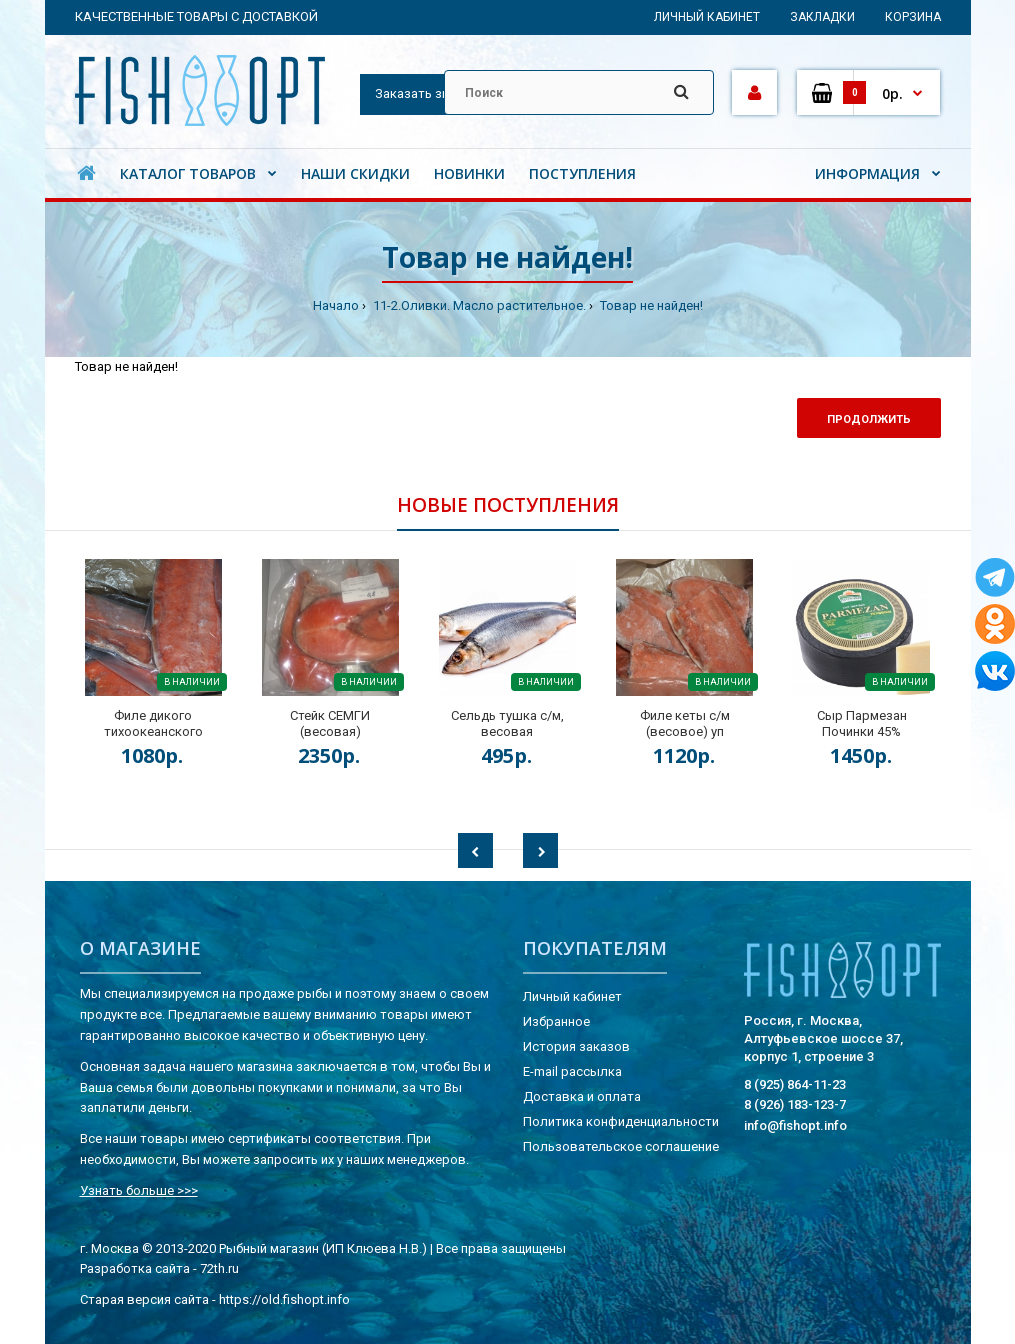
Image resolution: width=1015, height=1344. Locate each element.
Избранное (556, 1021)
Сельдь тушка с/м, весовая (507, 723)
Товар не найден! (650, 305)
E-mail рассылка (572, 1071)
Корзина (913, 17)
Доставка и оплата (582, 1096)
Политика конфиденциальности (621, 1121)
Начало (336, 305)
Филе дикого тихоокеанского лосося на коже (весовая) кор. (153, 739)
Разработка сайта (135, 1268)
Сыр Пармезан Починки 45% (862, 723)
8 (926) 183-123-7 (795, 1104)
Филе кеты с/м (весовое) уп (685, 723)
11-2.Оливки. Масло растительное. (478, 305)
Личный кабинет (707, 17)
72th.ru (219, 1268)
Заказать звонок (427, 93)
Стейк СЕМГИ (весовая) (330, 723)
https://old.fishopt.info (284, 1299)
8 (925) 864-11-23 (795, 1084)
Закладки (822, 17)
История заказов (576, 1046)
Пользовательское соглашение (621, 1146)
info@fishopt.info (795, 1125)
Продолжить (869, 419)
